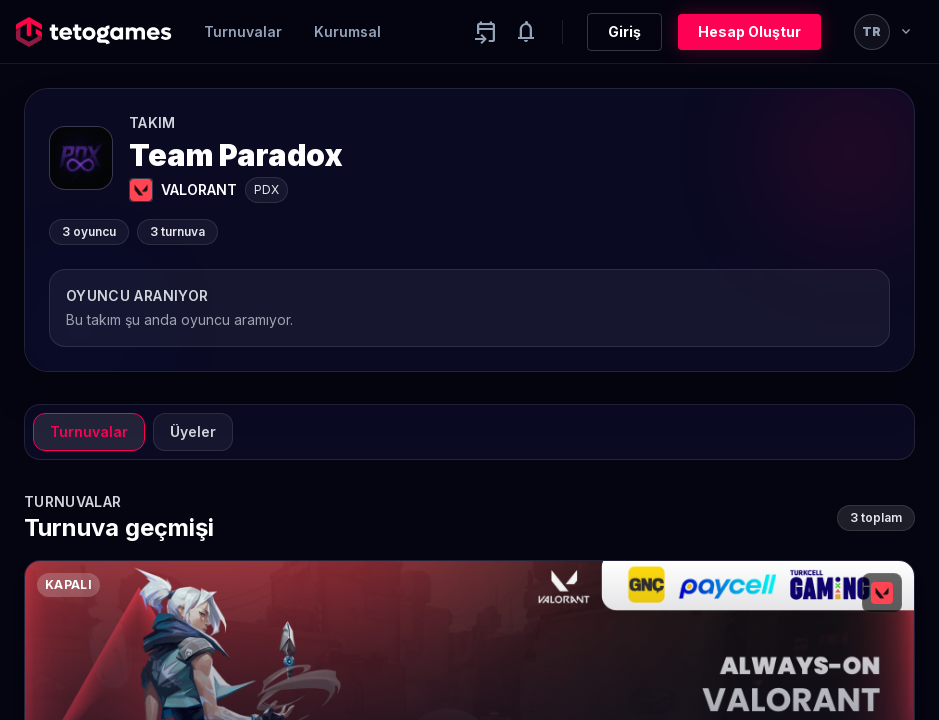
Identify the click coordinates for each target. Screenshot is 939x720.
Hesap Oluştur (749, 31)
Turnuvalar (243, 31)
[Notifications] (526, 32)
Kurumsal (347, 31)
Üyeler (193, 431)
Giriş (624, 31)
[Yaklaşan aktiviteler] (486, 32)
